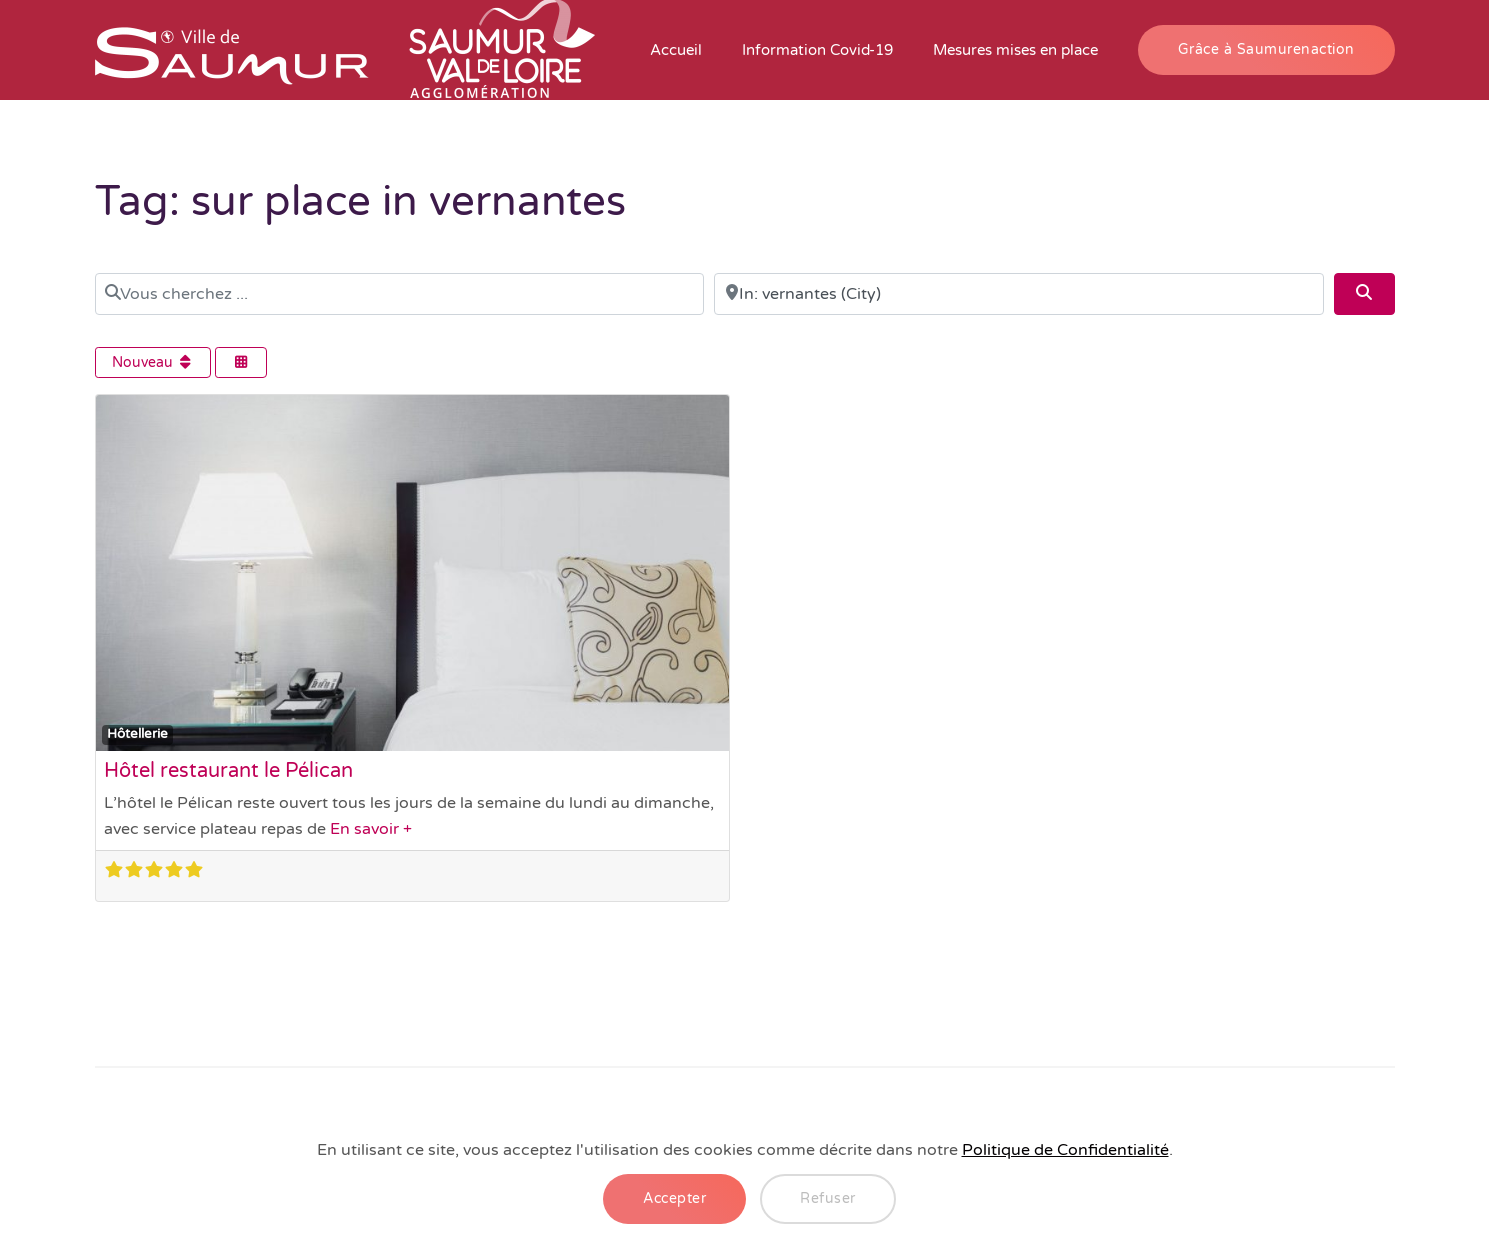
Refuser (828, 1198)
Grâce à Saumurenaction (1266, 49)
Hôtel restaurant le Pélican (228, 771)
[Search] (1364, 294)
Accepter (674, 1198)
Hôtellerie (137, 734)
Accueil (676, 50)
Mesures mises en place (1015, 50)
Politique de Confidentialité (1065, 1150)
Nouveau (153, 362)
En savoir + (371, 829)
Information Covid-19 (817, 50)
